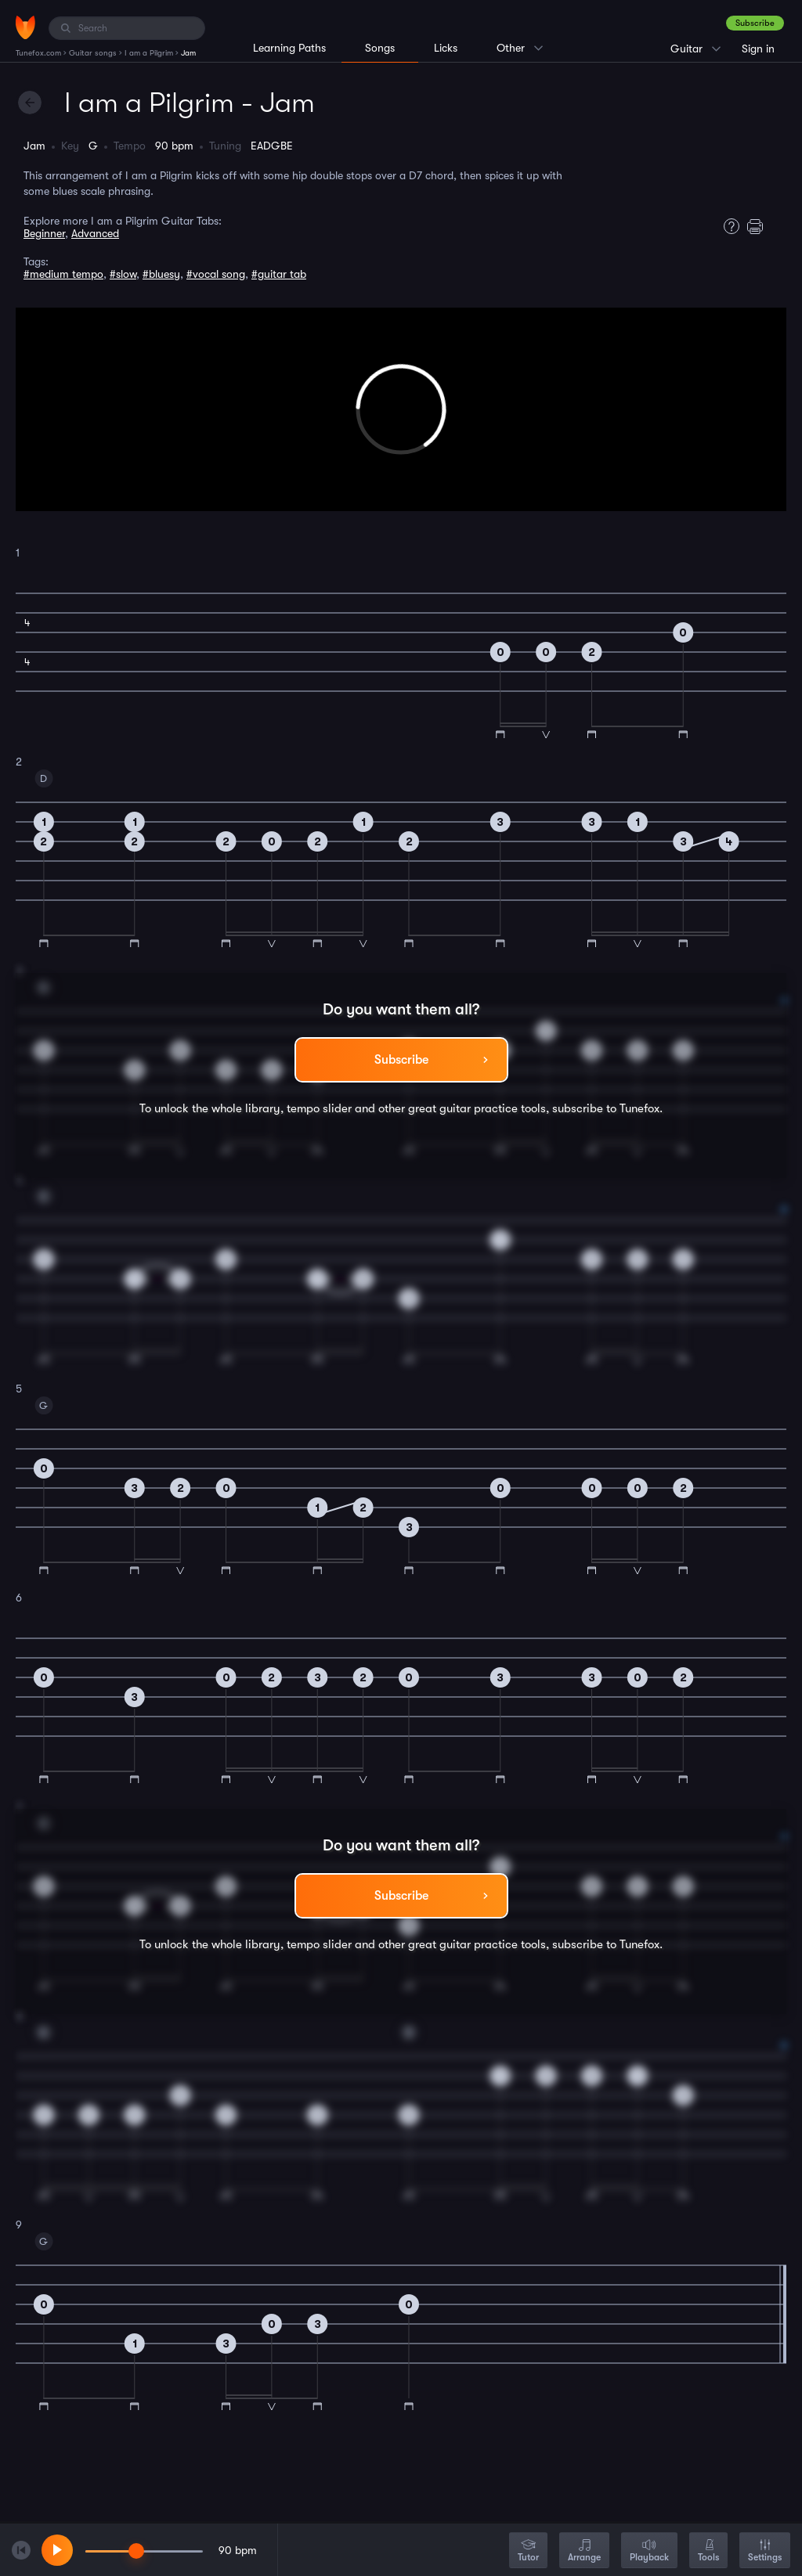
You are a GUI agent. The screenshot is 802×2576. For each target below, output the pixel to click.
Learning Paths (289, 47)
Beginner (44, 233)
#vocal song (215, 274)
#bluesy (161, 274)
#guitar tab (278, 274)
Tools (708, 2551)
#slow (123, 274)
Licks (445, 47)
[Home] (25, 27)
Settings (765, 2551)
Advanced (95, 233)
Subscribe (755, 23)
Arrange (584, 2551)
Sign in (758, 48)
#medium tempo (63, 274)
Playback (649, 2551)
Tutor (528, 2551)
